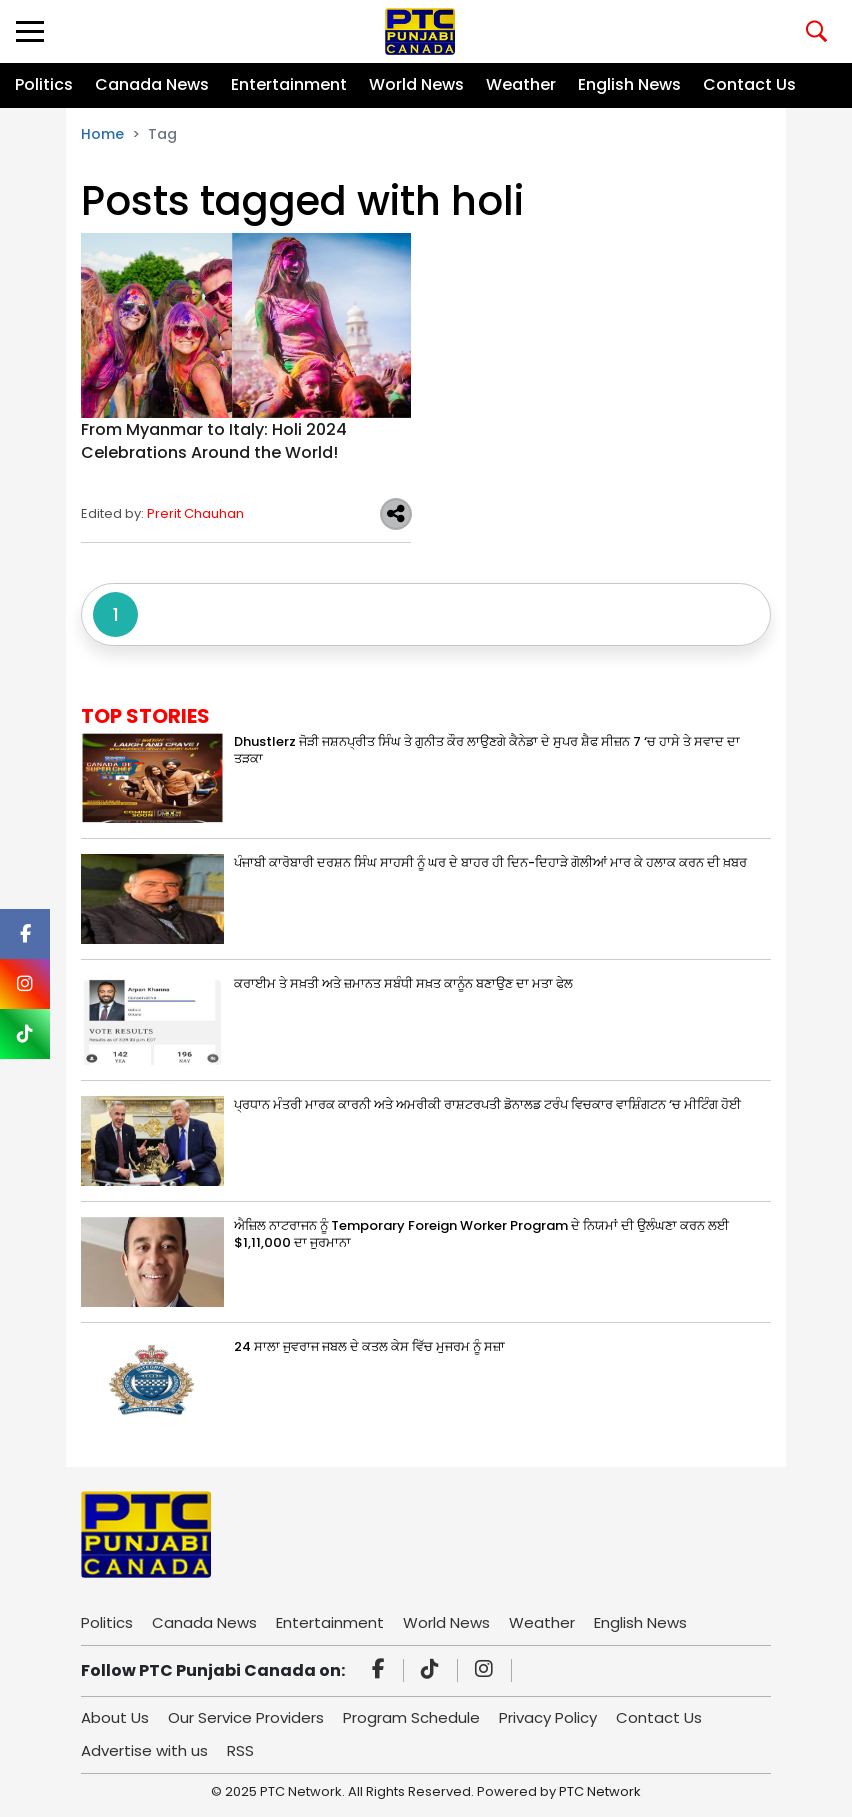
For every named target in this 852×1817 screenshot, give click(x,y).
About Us (115, 1717)
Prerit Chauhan (195, 513)
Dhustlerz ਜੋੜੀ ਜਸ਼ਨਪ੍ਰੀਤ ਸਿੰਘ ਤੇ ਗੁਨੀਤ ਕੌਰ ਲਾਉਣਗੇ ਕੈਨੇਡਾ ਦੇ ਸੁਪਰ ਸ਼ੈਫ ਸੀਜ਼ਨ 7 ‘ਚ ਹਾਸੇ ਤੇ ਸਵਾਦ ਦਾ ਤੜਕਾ (487, 750)
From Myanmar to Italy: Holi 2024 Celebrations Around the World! (214, 441)
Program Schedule (411, 1717)
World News (416, 84)
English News (629, 84)
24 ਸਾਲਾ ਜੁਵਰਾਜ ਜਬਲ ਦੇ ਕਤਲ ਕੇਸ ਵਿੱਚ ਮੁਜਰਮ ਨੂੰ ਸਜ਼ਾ (369, 1346)
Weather (521, 84)
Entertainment (289, 84)
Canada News (152, 84)
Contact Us (749, 84)
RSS (240, 1750)
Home (102, 134)
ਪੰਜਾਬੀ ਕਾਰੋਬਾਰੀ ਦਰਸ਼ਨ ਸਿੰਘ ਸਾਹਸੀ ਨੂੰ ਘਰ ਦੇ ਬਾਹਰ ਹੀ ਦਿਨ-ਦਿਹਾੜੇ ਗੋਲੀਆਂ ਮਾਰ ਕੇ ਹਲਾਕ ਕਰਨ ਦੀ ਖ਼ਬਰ (490, 862)
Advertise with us (144, 1750)
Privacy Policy (548, 1717)
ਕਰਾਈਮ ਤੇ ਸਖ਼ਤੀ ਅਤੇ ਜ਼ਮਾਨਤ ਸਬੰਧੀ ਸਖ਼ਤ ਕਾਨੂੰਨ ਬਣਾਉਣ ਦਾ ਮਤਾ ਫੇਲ (403, 983)
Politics (44, 84)
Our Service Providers (246, 1717)
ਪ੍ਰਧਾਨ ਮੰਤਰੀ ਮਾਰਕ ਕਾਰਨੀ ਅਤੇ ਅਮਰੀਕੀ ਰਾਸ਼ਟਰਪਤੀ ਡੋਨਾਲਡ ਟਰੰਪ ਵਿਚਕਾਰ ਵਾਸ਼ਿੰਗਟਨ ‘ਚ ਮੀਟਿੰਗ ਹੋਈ (487, 1104)
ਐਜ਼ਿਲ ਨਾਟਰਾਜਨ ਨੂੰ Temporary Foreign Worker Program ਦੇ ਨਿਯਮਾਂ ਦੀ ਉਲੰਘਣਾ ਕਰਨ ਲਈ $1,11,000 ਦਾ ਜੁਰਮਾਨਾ (481, 1234)
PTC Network (600, 1791)
